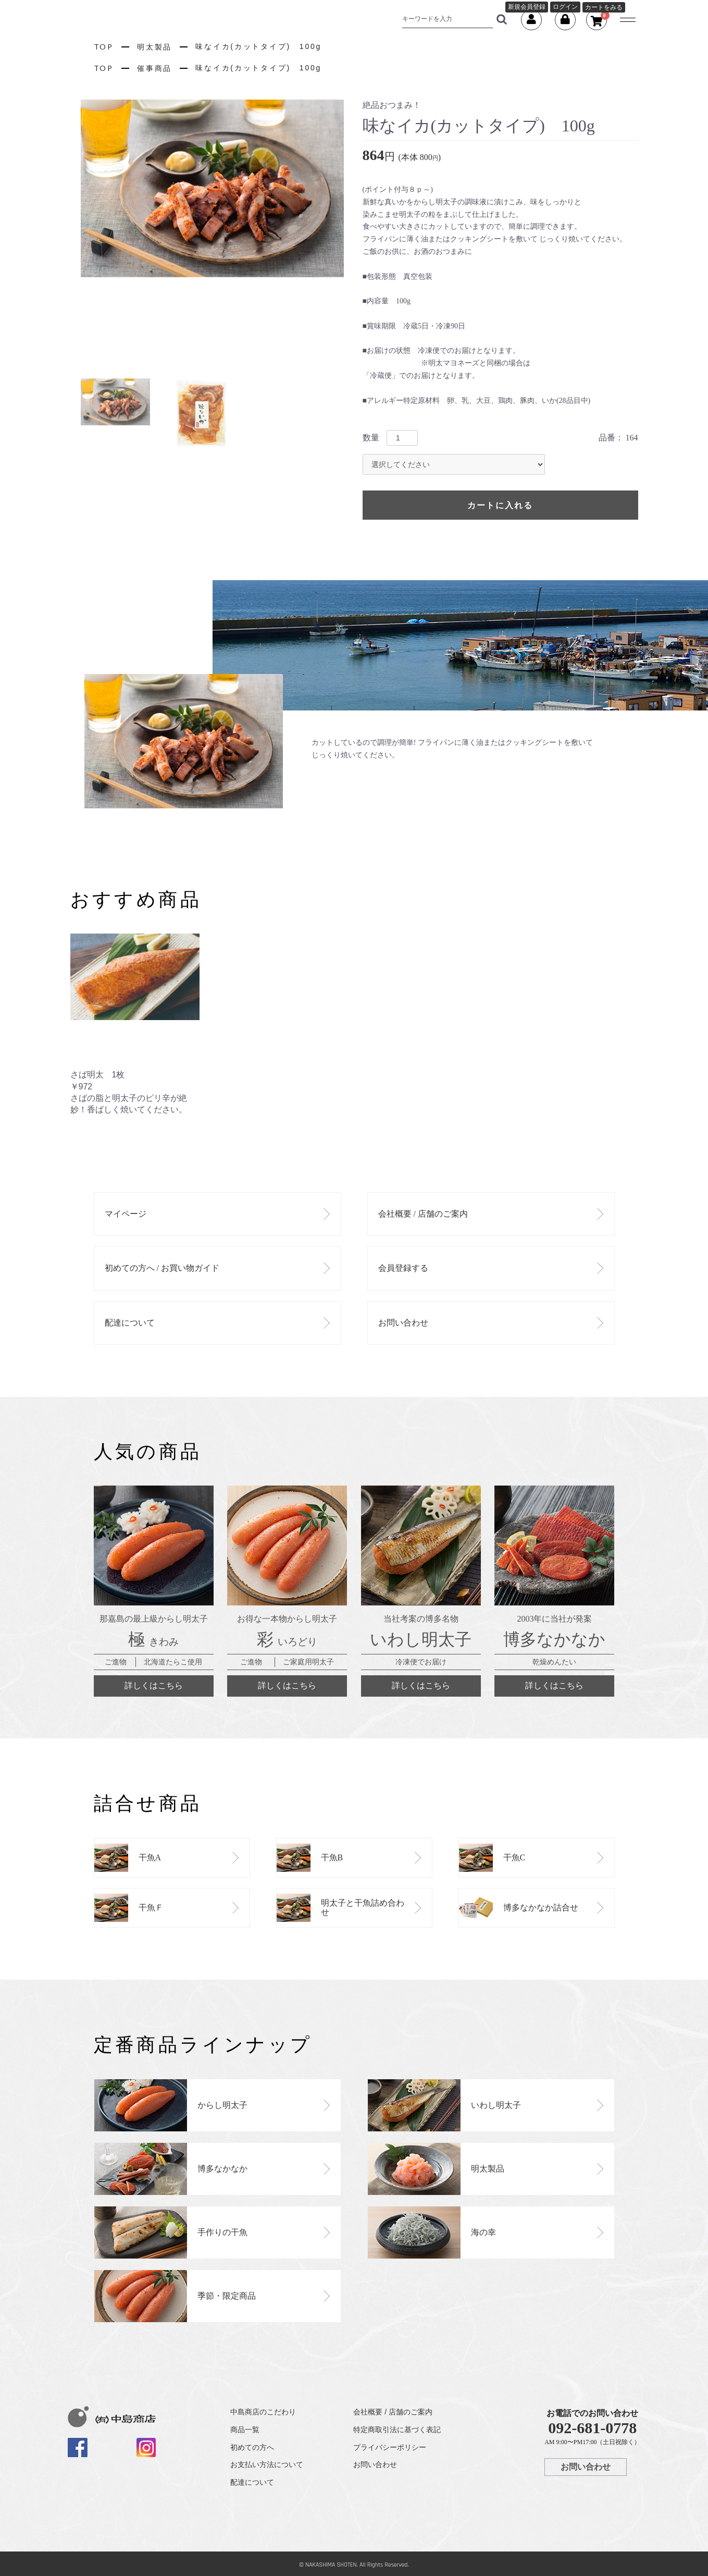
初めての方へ (252, 2447)
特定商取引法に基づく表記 (397, 2429)
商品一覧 (244, 2429)
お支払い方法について (266, 2464)
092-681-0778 (592, 2428)
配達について (130, 1322)
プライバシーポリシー (389, 2447)
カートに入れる (500, 505)
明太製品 (154, 46)
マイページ (125, 1213)
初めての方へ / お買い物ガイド (162, 1268)
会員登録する (403, 1268)
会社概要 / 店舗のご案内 (423, 1213)
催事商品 (154, 68)
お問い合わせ (403, 1322)
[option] (212, 188)
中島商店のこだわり (263, 2412)
